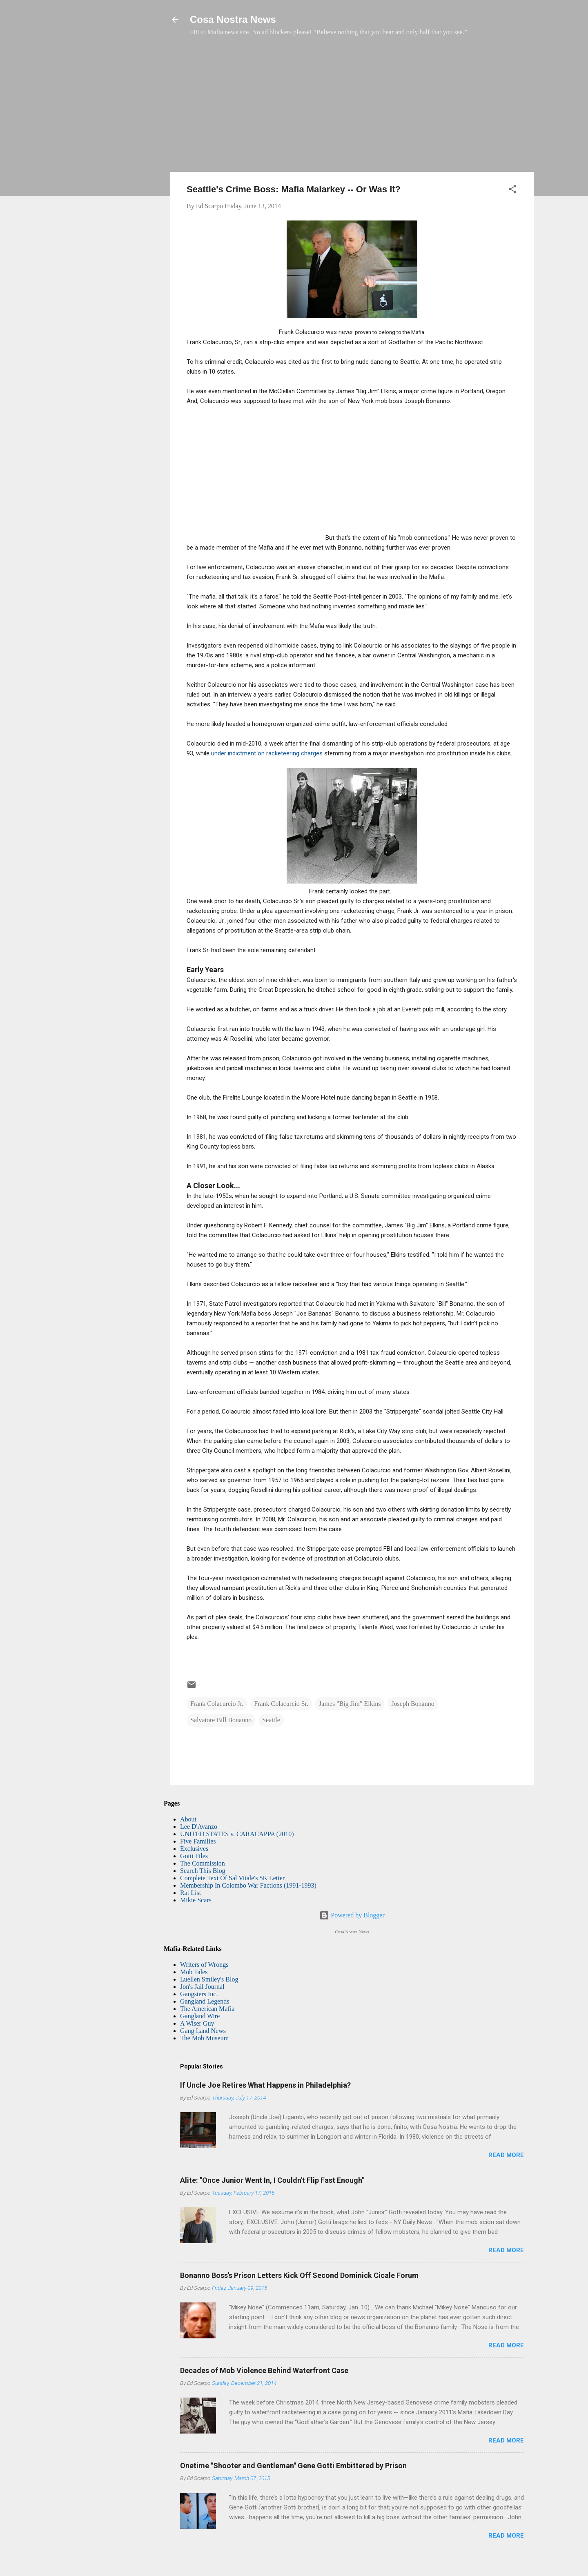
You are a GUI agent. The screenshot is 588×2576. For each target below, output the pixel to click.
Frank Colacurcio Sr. (281, 1703)
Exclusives (194, 1848)
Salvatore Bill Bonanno (221, 1720)
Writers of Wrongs (204, 1964)
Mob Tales (193, 1971)
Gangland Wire (200, 2016)
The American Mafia (207, 2008)
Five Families (198, 1841)
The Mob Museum (204, 2038)
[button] (512, 190)
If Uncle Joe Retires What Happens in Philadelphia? (265, 2085)
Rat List (190, 1892)
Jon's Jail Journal (202, 1986)
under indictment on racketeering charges (267, 753)
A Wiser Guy (197, 2023)
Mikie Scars (196, 1900)
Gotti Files (194, 1855)
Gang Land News (203, 2030)
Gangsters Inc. (199, 1993)
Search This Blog (202, 1870)
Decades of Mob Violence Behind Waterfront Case (264, 2370)
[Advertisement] (352, 108)
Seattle (271, 1720)
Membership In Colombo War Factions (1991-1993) (248, 1885)
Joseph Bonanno (412, 1703)
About (188, 1819)
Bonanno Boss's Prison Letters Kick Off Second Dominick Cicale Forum (299, 2275)
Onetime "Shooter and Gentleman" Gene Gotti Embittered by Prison (293, 2465)
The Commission (202, 1863)
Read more (506, 2155)
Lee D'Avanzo (198, 1826)
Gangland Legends (204, 2001)
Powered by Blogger (352, 1915)
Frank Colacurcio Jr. (216, 1703)
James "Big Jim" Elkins (350, 1703)
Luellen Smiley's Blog (209, 1979)
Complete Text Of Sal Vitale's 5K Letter (232, 1878)
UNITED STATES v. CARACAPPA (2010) (237, 1833)
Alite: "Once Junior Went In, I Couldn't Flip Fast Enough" (272, 2180)
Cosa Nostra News (233, 19)
